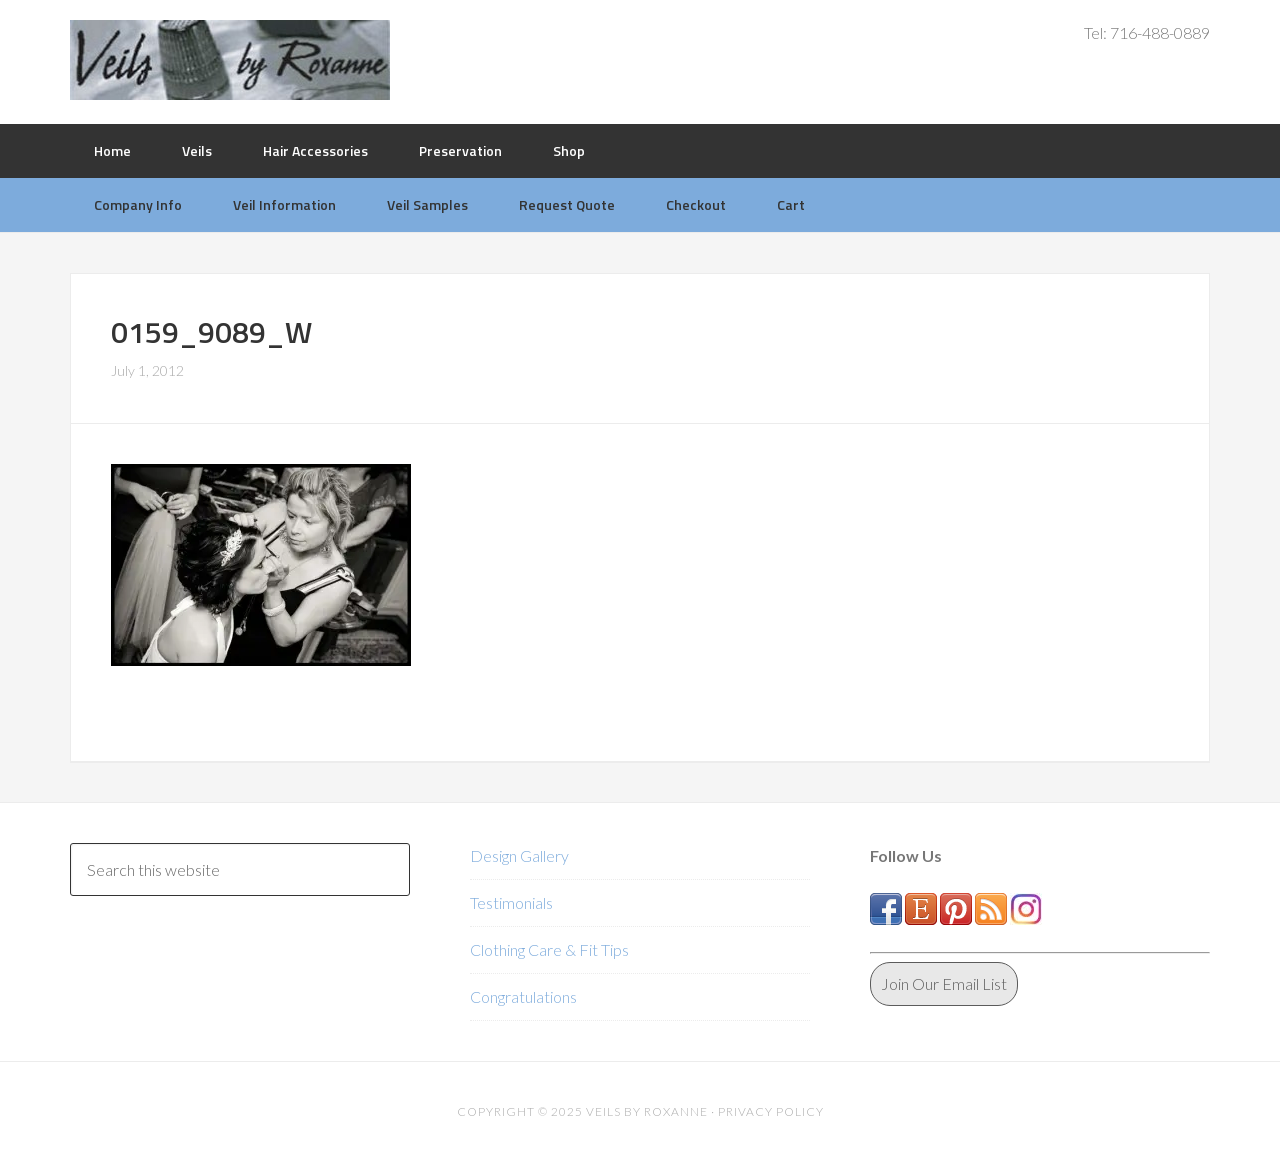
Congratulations (523, 996)
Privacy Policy (771, 1111)
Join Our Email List (944, 983)
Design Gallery (519, 855)
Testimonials (511, 902)
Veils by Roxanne (230, 60)
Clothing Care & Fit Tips (549, 949)
